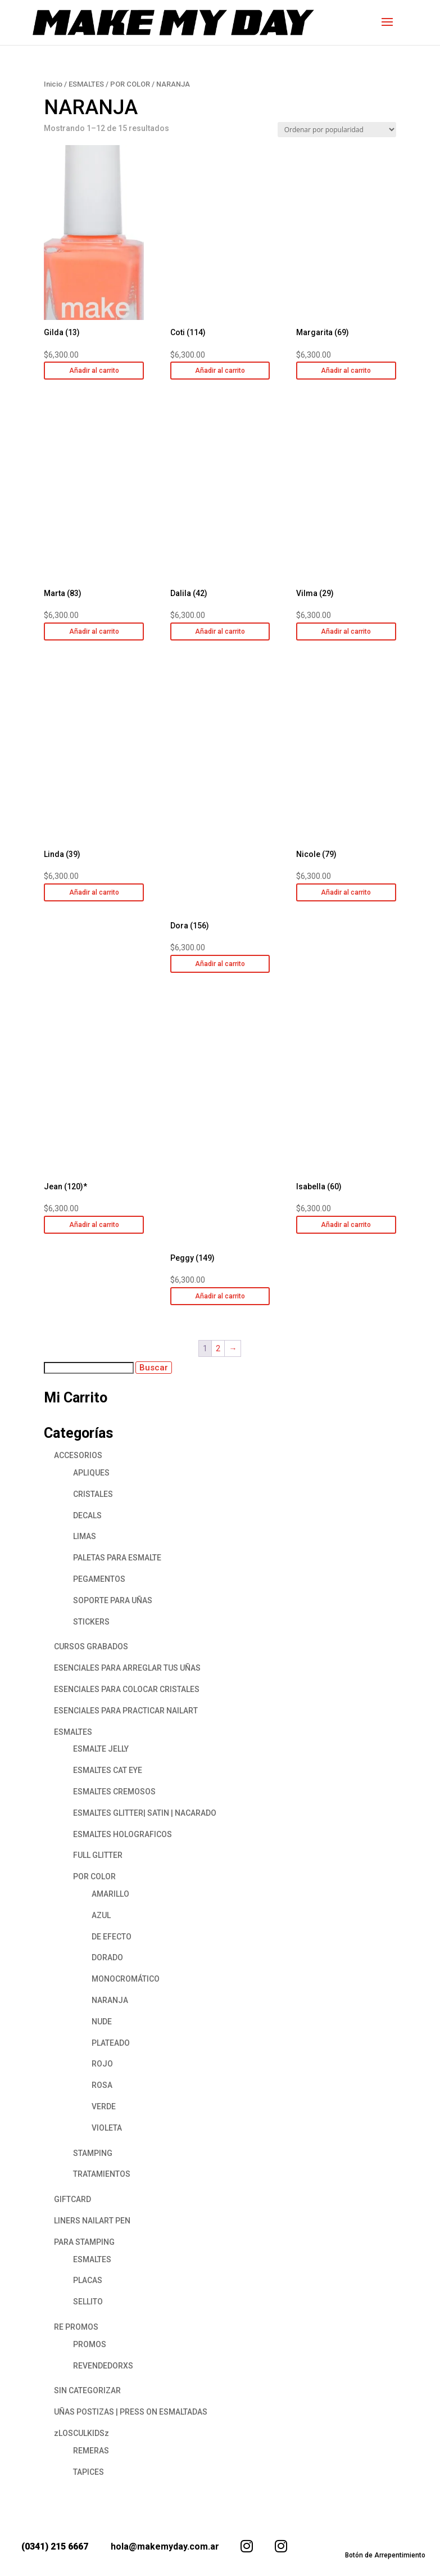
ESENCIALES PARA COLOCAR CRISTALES (126, 1689)
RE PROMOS (76, 2326)
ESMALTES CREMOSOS (114, 1791)
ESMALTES (86, 84)
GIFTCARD (72, 2199)
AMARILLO (110, 1893)
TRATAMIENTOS (101, 2173)
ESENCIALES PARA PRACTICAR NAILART (126, 1710)
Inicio (53, 84)
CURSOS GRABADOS (91, 1646)
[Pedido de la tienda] (337, 129)
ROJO (102, 2063)
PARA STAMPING (84, 2241)
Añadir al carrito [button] (94, 371)
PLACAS (87, 2280)
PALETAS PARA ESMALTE (117, 1557)
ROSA (102, 2085)
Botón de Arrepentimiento (385, 2555)
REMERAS (91, 2450)
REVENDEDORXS (103, 2365)
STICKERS (91, 1621)
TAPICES (88, 2471)
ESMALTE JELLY (101, 1748)
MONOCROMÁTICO (126, 1978)
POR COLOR (130, 84)
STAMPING (92, 2153)
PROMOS (89, 2344)
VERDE (104, 2106)
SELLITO (88, 2301)
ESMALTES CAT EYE (107, 1770)
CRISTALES (93, 1494)
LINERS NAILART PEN (92, 2220)
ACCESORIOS (78, 1455)
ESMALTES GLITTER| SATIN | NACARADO (144, 1812)
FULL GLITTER (98, 1855)
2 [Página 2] (218, 1348)
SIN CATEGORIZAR (87, 2390)
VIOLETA (107, 2127)
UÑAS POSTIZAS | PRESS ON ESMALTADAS (130, 2411)
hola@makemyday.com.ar (165, 2546)
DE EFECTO (111, 1936)
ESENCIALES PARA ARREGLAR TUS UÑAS (127, 1667)
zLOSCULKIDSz (81, 2433)
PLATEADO (111, 2042)
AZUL (101, 1915)
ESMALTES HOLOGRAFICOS (122, 1834)
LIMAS (84, 1536)
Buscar (153, 1368)
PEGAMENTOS (99, 1579)
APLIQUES (91, 1472)
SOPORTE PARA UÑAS (112, 1600)
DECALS (87, 1515)
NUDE (102, 2021)
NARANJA (110, 2000)
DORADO (107, 1957)
